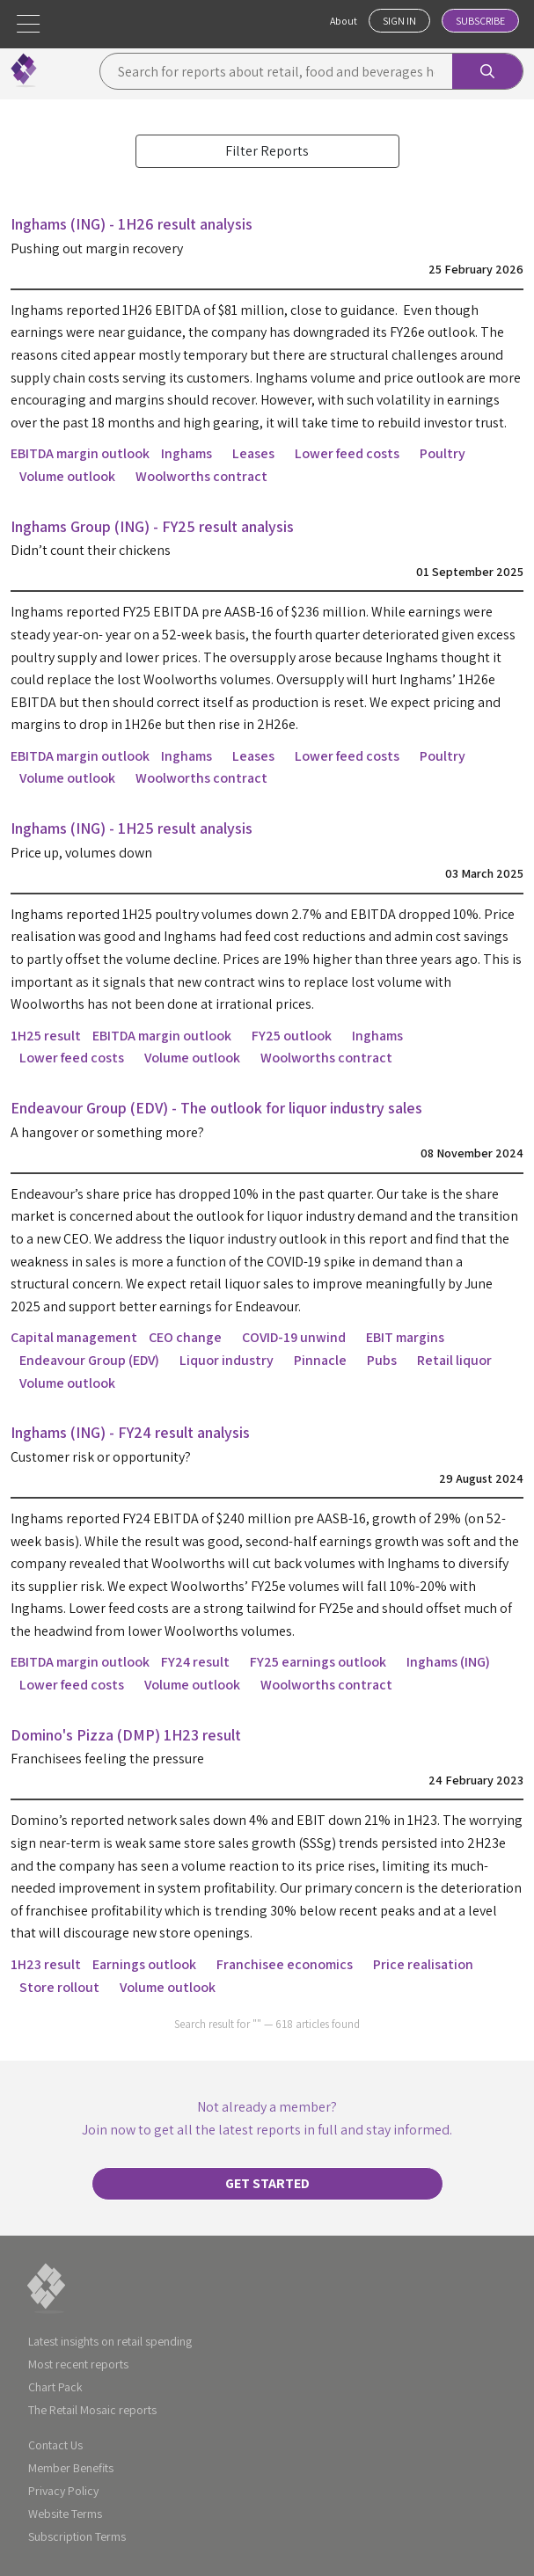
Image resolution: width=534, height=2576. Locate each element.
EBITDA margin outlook (80, 453)
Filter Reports (267, 151)
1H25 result (46, 1035)
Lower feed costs (347, 453)
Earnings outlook (144, 1964)
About (343, 20)
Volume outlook (67, 476)
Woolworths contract (201, 476)
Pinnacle (320, 1360)
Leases (253, 453)
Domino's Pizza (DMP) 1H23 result (126, 1735)
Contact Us (55, 2445)
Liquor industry (226, 1360)
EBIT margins (405, 1337)
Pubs (382, 1360)
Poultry (442, 453)
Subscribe (480, 20)
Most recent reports (78, 2364)
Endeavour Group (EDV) (89, 1360)
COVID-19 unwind (294, 1337)
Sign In (399, 20)
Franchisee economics (284, 1964)
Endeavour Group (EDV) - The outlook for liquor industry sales (216, 1108)
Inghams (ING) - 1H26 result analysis (131, 224)
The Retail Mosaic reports (92, 2410)
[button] (28, 24)
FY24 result (195, 1662)
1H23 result (46, 1964)
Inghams (186, 453)
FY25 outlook (292, 1035)
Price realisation (423, 1964)
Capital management (74, 1337)
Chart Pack (55, 2387)
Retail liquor (454, 1360)
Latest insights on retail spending (110, 2341)
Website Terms (65, 2513)
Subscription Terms (77, 2536)
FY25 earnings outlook (318, 1662)
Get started (267, 2183)
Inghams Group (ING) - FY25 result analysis (152, 526)
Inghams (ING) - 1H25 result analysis (131, 828)
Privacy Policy (63, 2491)
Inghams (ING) (448, 1662)
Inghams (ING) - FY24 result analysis (130, 1432)
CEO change (185, 1337)
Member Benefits (70, 2468)
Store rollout (59, 1987)
